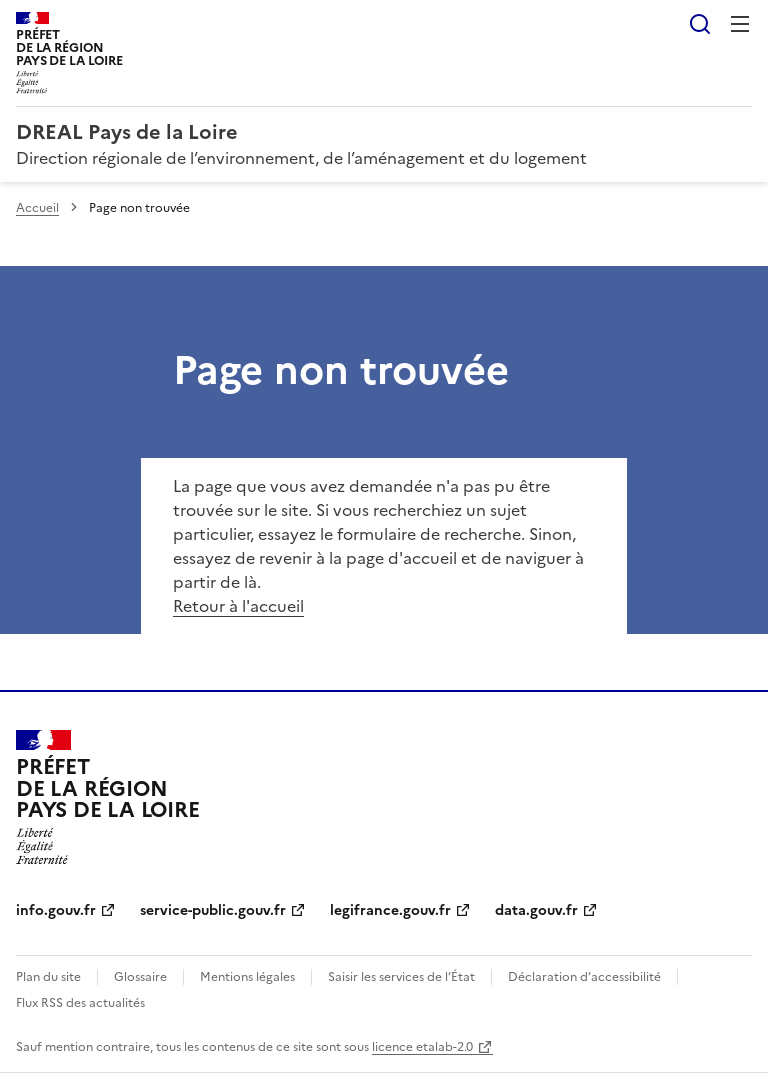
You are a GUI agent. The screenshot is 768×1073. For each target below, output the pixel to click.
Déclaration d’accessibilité (584, 977)
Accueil (37, 208)
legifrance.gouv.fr (390, 910)
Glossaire (140, 977)
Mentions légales (247, 977)
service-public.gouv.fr (213, 910)
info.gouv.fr (56, 910)
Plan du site (48, 977)
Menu (740, 24)
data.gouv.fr (536, 910)
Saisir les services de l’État (401, 977)
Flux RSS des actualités (80, 1003)
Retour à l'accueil (238, 606)
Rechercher (700, 24)
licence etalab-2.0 (422, 1047)
